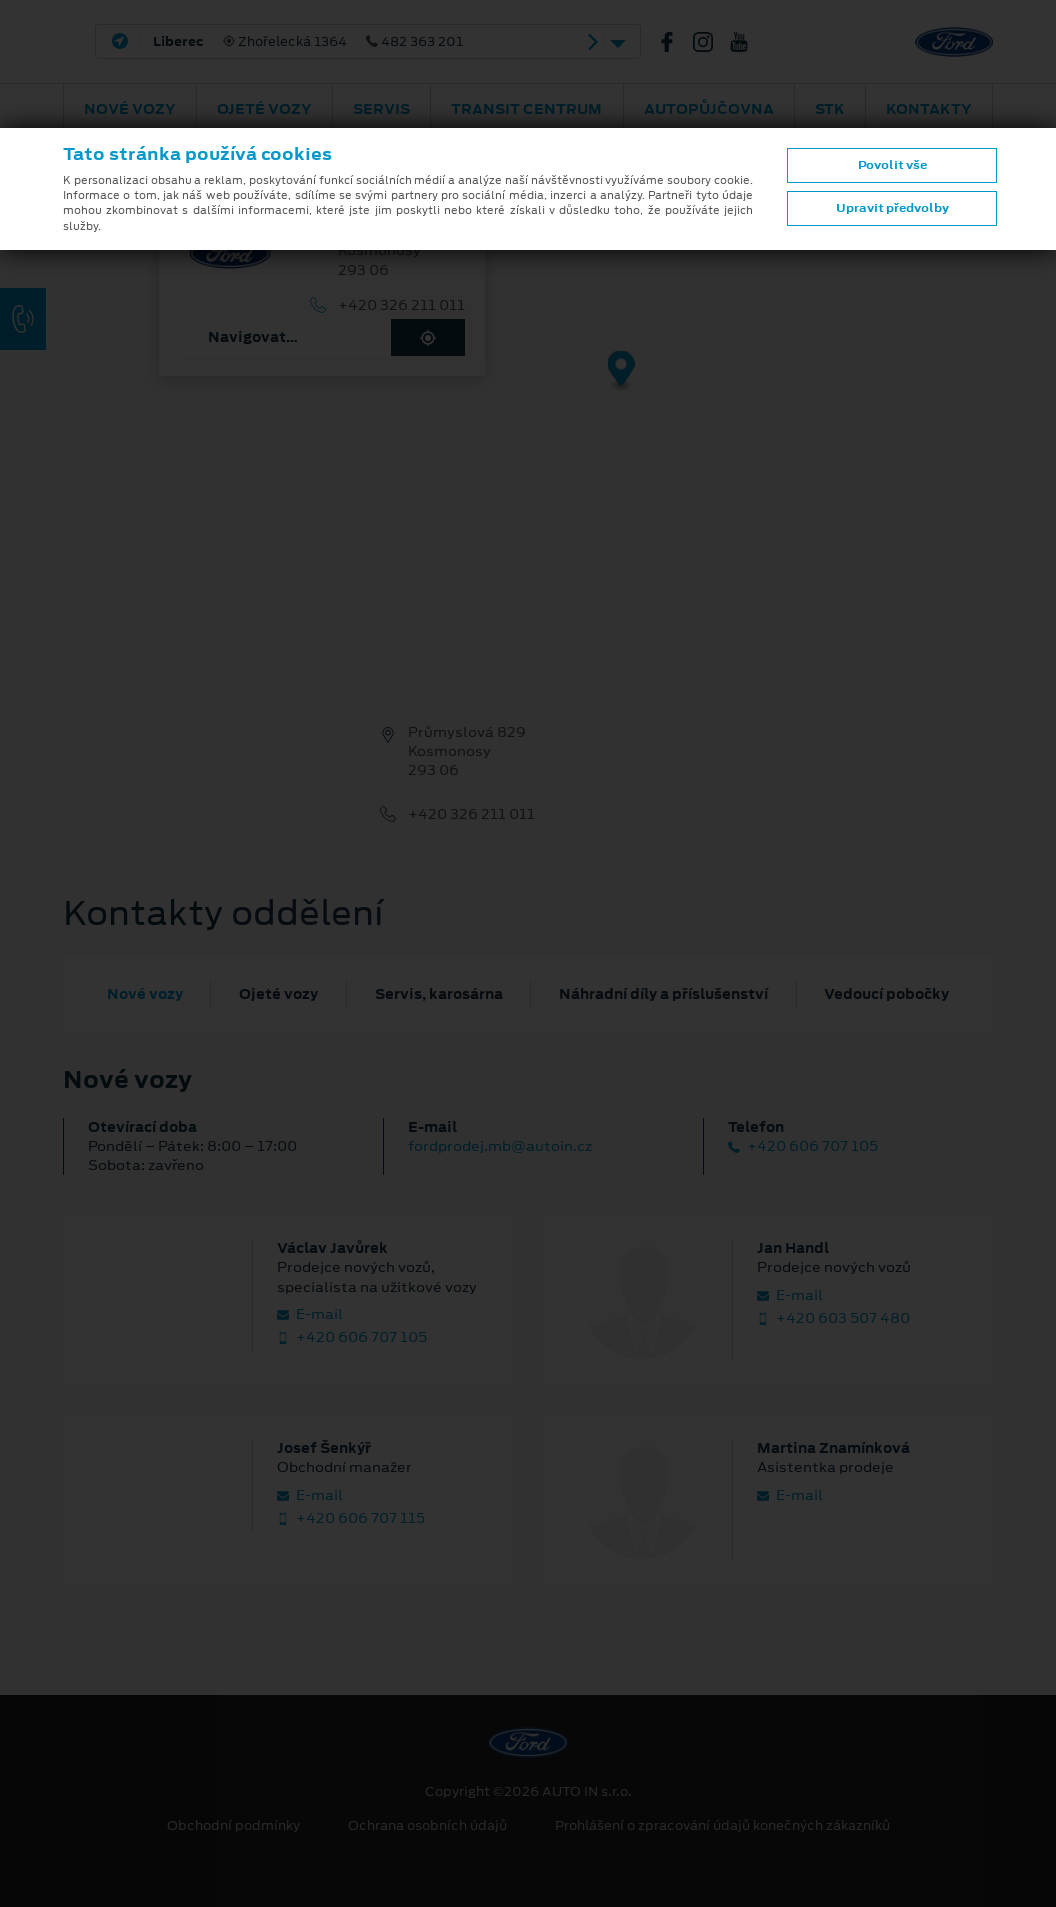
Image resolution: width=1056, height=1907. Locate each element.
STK (830, 109)
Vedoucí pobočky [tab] (886, 994)
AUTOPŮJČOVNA (709, 109)
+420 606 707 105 (803, 1146)
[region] (528, 385)
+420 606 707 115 (351, 1518)
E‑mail (310, 1314)
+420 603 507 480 (833, 1318)
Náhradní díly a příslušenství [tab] (663, 994)
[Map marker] (621, 371)
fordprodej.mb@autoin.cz (500, 1146)
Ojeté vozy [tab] (278, 994)
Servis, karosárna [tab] (439, 994)
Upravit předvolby (892, 208)
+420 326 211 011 (401, 305)
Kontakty (929, 109)
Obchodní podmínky (233, 1826)
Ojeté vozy (264, 109)
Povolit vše (892, 165)
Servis (381, 109)
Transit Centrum (526, 109)
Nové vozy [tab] (145, 994)
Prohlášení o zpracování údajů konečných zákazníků (722, 1826)
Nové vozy (130, 109)
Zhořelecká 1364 (308, 42)
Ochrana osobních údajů (427, 1826)
